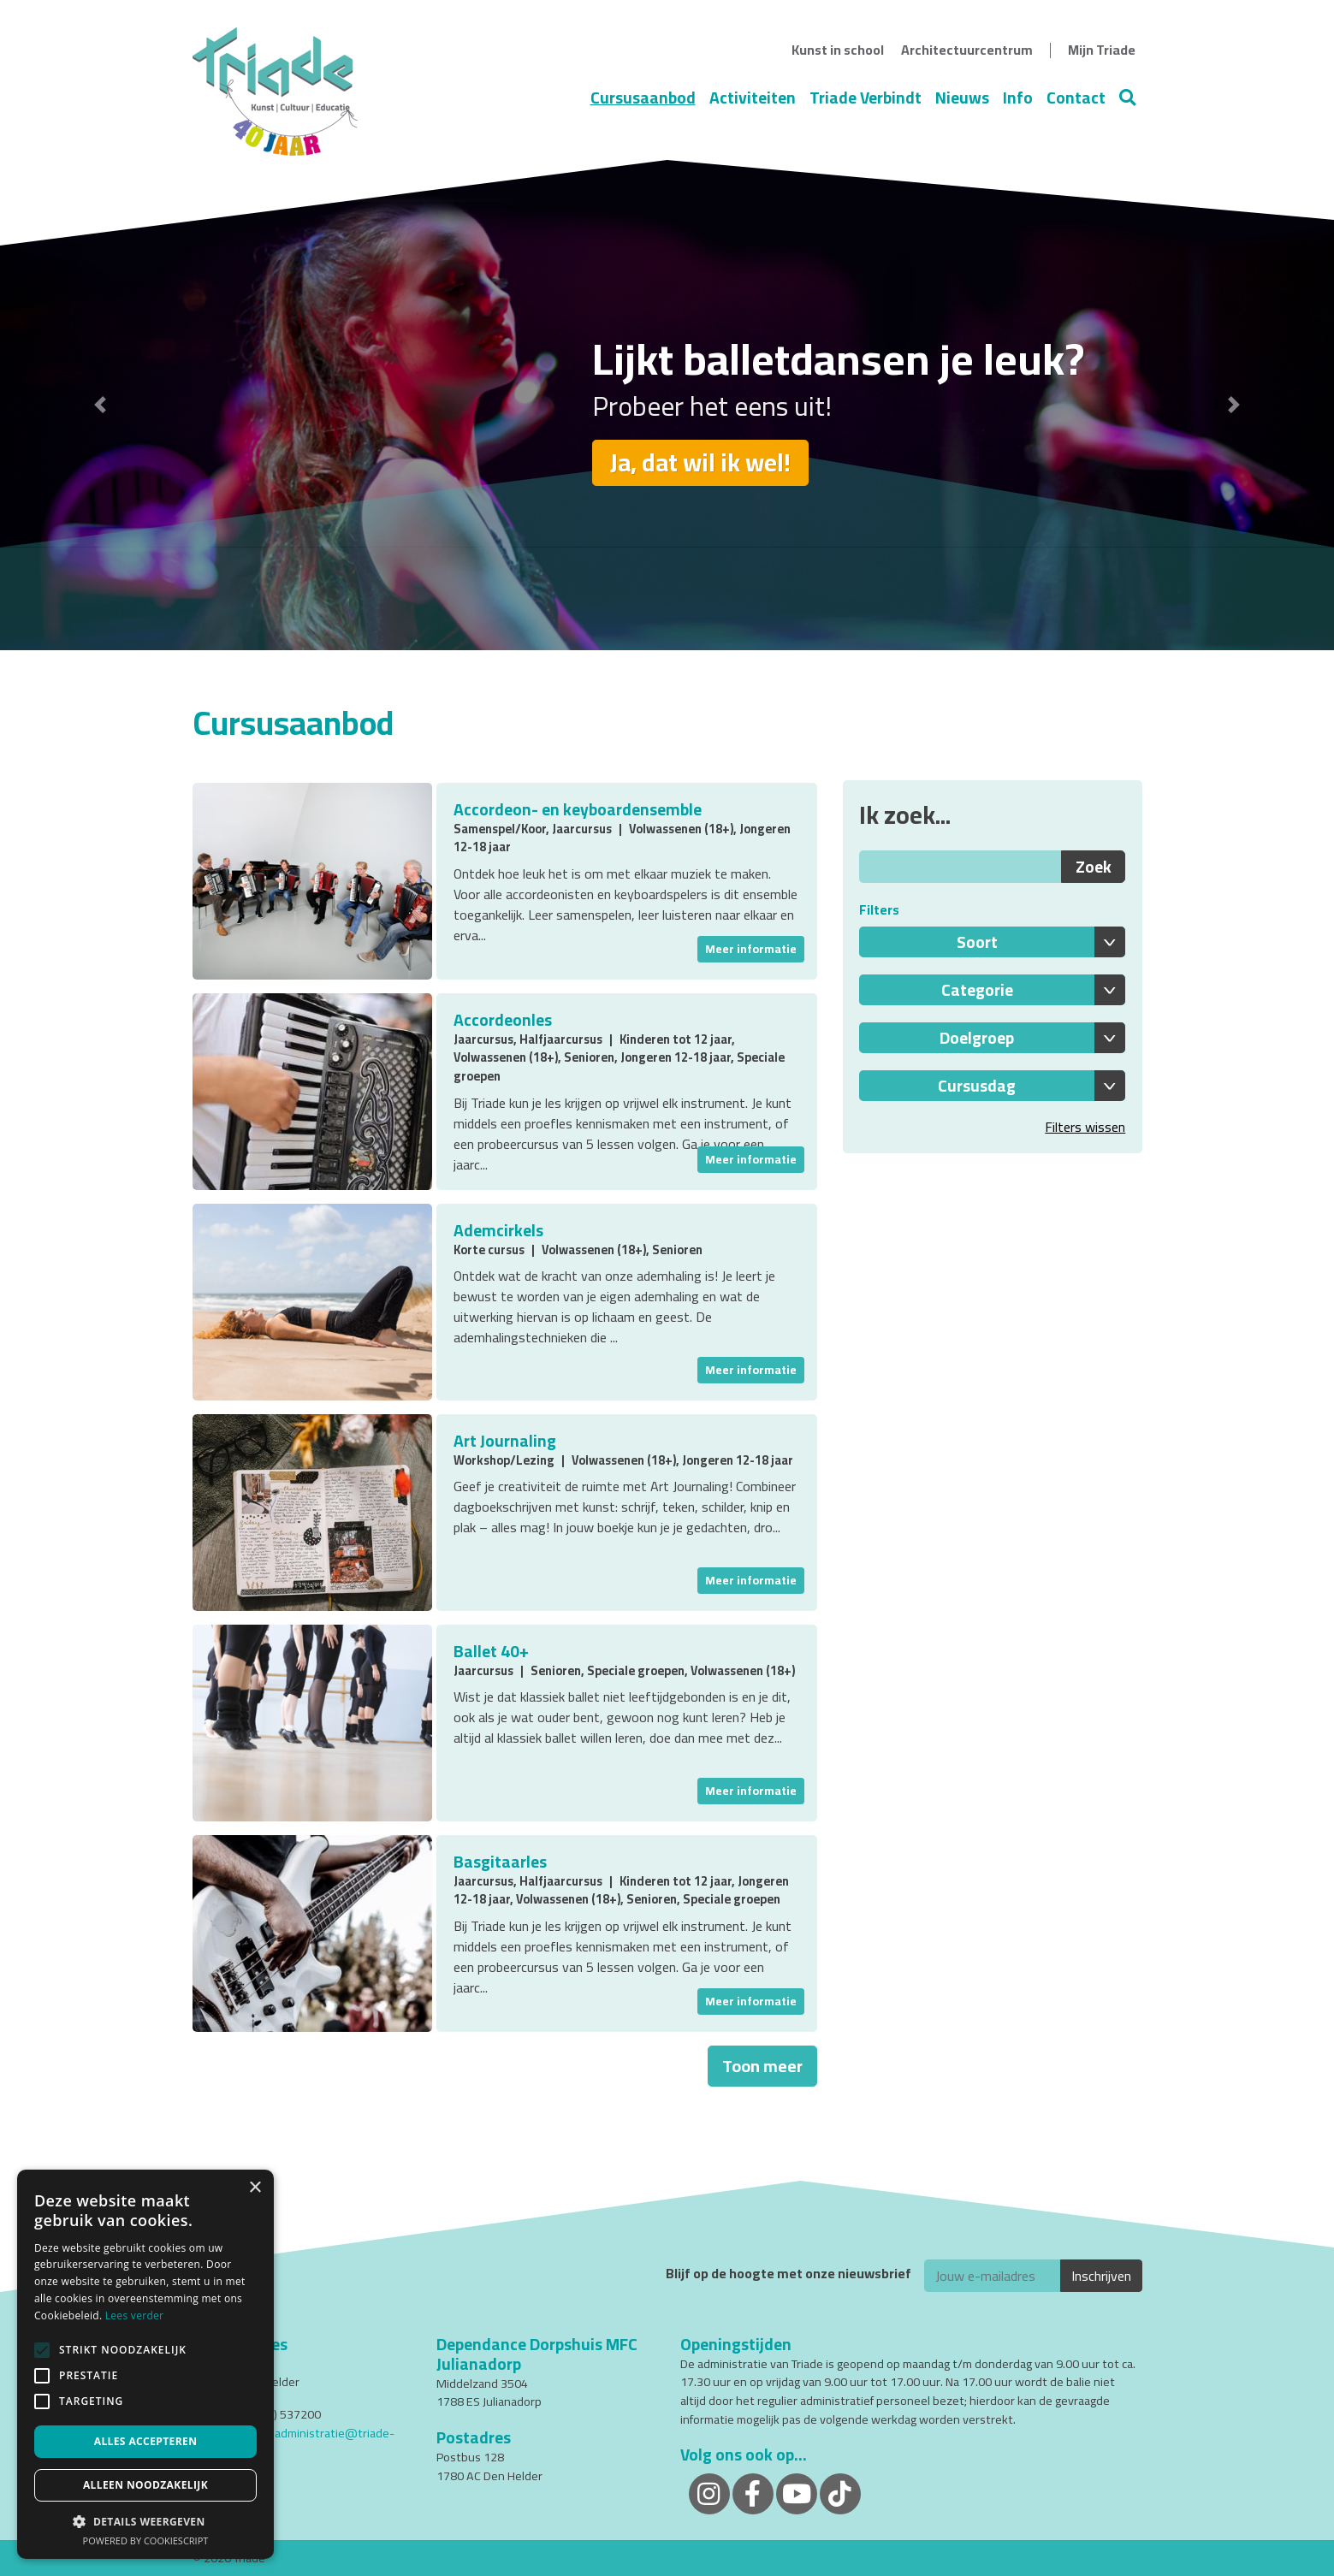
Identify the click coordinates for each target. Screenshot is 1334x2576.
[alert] (145, 2364)
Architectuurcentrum (967, 49)
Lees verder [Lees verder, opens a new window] (134, 2315)
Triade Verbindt (865, 97)
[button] (100, 405)
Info (1018, 97)
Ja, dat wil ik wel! (700, 462)
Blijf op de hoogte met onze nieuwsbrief (788, 2274)
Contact (1076, 97)
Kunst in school (838, 49)
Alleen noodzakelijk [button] (145, 2485)
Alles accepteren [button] (146, 2441)
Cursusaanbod (643, 97)
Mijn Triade (1101, 49)
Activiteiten (752, 97)
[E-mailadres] (992, 2275)
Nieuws (962, 97)
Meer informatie (751, 949)
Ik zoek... (905, 814)
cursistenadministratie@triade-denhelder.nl (293, 2442)
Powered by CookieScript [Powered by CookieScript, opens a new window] (146, 2540)
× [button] (254, 2188)
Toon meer (762, 2066)
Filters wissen (1085, 1126)
